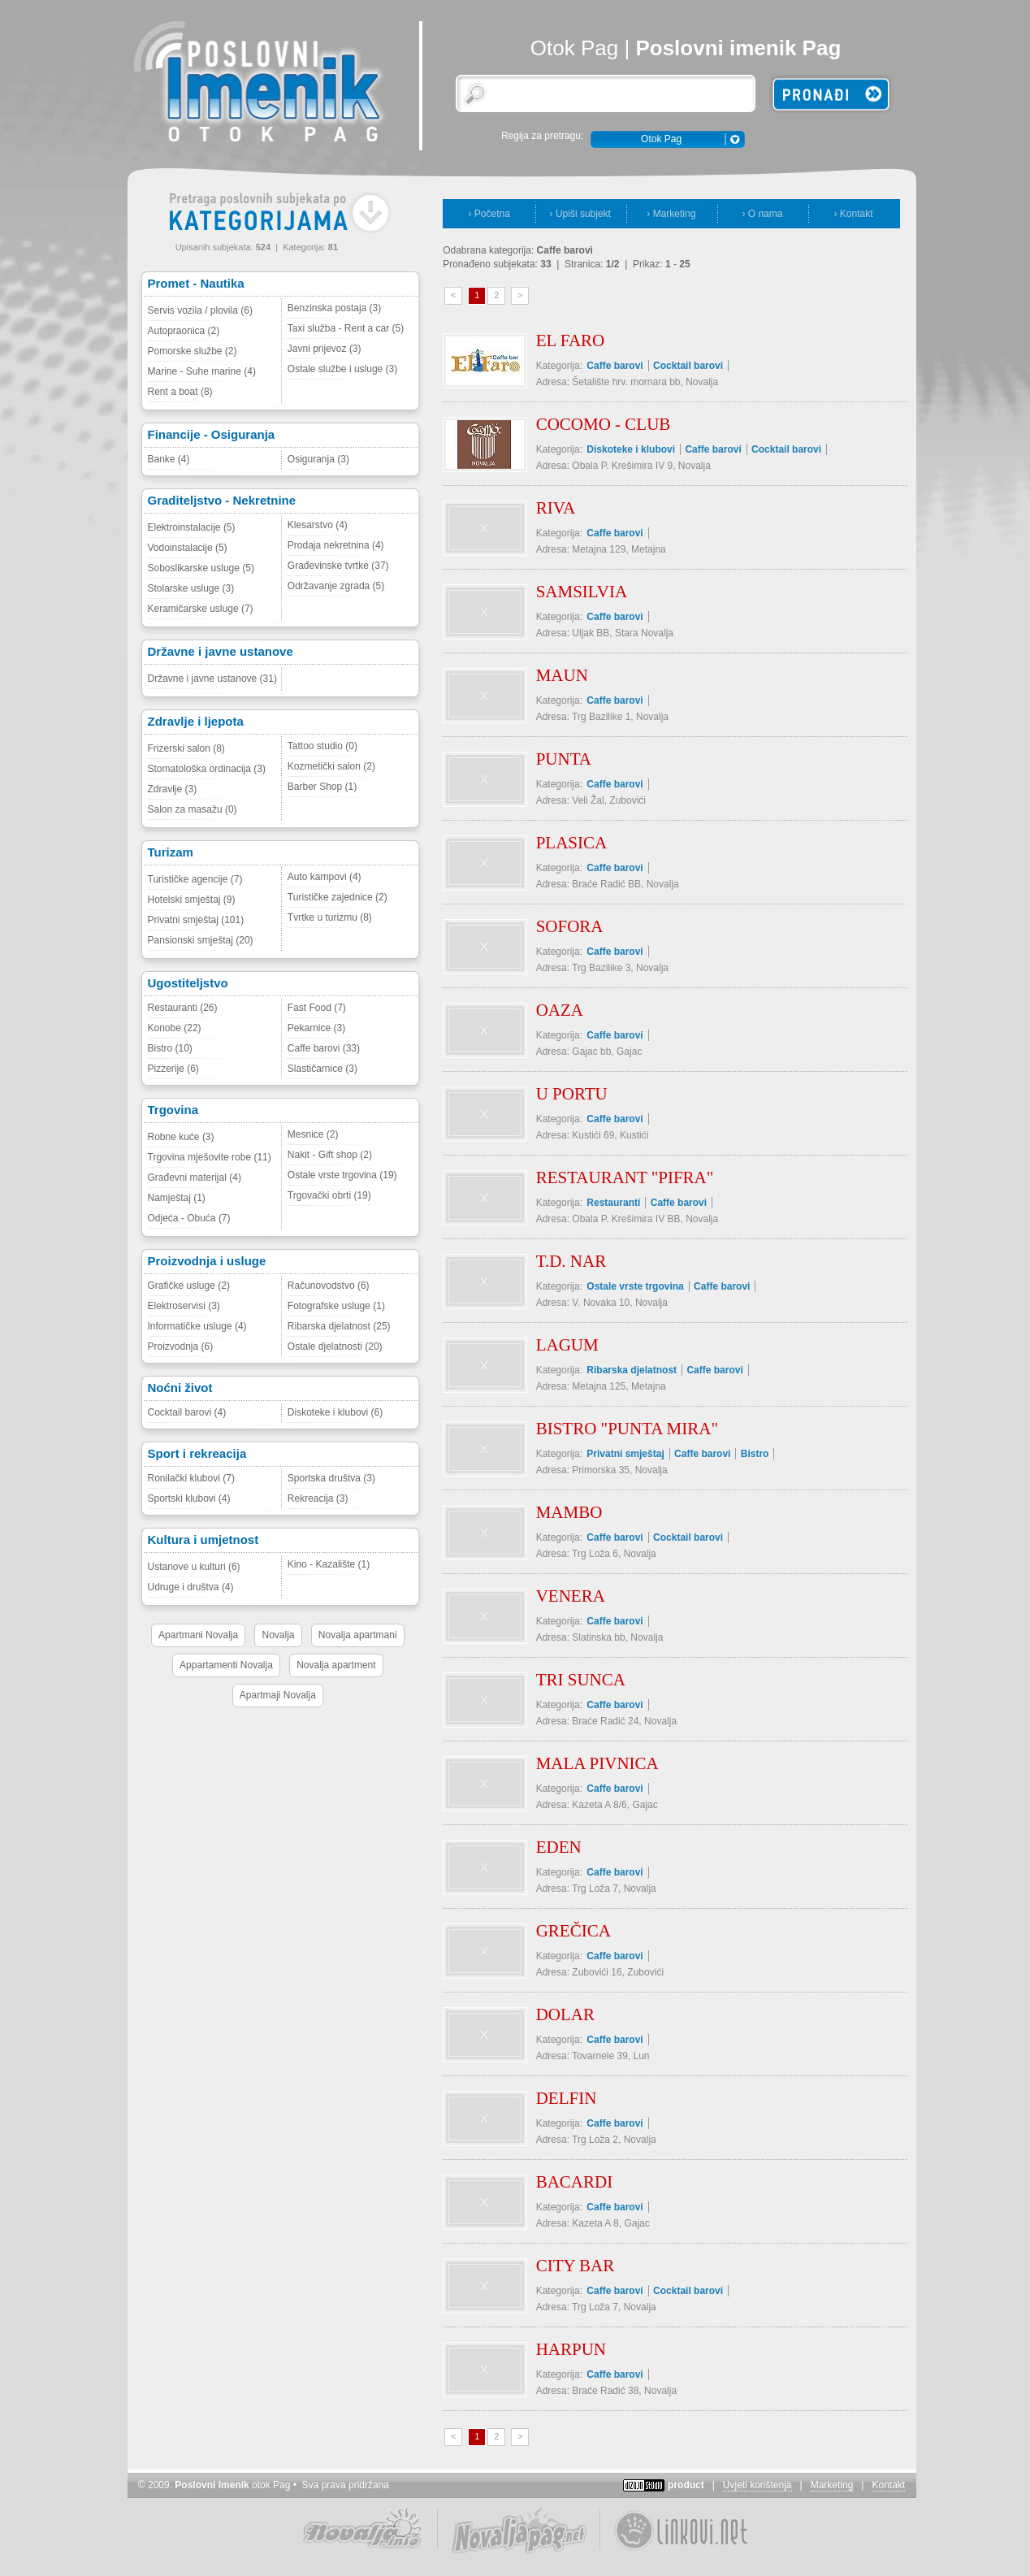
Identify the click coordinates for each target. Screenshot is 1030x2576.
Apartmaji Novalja (278, 1695)
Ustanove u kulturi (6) (194, 1566)
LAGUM (567, 1345)
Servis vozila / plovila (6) (200, 310)
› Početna (489, 213)
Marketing (832, 2485)
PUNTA (563, 759)
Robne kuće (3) (181, 1137)
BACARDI (574, 2182)
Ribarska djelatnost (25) (339, 1326)
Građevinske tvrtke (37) (338, 565)
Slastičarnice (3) (322, 1068)
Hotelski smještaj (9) (192, 899)
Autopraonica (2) (184, 330)
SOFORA (570, 926)
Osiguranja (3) (318, 459)
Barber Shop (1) (322, 786)
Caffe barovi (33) (324, 1048)
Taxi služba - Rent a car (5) (346, 328)
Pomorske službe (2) (192, 351)
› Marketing (671, 213)
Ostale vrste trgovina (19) (342, 1175)
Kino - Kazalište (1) (329, 1564)
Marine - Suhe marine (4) (202, 371)
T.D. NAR (571, 1261)
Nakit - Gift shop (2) (330, 1154)
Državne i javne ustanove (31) (212, 678)
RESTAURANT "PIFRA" (625, 1177)
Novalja (278, 1635)
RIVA (556, 508)
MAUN (562, 675)
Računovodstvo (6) (329, 1285)
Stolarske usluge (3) (191, 588)
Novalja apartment (335, 1665)
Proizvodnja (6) (181, 1346)
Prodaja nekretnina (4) (336, 545)
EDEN (559, 1847)
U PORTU (572, 1094)
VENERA (570, 1596)
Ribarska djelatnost (631, 1370)
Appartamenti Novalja (226, 1665)
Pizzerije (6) (173, 1068)
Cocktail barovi (688, 365)
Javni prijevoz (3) (324, 348)
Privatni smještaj (625, 1453)
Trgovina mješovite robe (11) (209, 1157)
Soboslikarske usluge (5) (201, 568)
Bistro (755, 1453)
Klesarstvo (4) (318, 525)
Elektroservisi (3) (184, 1306)
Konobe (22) (174, 1028)
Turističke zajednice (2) (337, 897)
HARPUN (571, 2349)
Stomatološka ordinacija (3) (207, 768)
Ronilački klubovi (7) (191, 1478)
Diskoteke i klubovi (630, 449)
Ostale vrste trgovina (634, 1286)
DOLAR (565, 2014)
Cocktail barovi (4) (187, 1412)
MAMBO (569, 1512)
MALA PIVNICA (597, 1763)
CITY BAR (575, 2265)
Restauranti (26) (183, 1007)
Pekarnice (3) (316, 1028)
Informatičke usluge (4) (197, 1326)
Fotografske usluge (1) (336, 1306)
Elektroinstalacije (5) (192, 527)
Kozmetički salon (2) (331, 766)
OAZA (559, 1010)
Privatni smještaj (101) (196, 920)
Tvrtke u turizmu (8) (330, 917)
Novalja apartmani (357, 1635)
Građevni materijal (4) (194, 1177)
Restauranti (613, 1202)
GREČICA (573, 1931)
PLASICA (572, 842)
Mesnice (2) (313, 1134)
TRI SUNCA (580, 1679)
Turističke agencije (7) (195, 879)
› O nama (762, 213)
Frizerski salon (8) (186, 748)
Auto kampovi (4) (324, 877)
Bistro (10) (170, 1048)
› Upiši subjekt (580, 213)
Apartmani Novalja (198, 1635)
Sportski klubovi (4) (189, 1498)
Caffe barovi (614, 365)
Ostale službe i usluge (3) (342, 369)
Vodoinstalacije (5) (187, 547)
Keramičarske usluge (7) (200, 608)
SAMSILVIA (581, 591)
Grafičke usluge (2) (189, 1285)
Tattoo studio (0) (322, 746)
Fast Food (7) (317, 1007)
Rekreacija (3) (318, 1498)
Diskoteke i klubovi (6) (335, 1412)
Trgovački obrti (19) (329, 1195)
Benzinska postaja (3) (334, 308)
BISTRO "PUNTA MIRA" (627, 1428)
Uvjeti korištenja (757, 2485)
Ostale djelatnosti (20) (335, 1346)
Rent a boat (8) (180, 391)
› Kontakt (852, 213)
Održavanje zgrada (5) (336, 586)
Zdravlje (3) (172, 789)
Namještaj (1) (177, 1197)
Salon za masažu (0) (192, 809)
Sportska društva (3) (331, 1478)
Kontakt (888, 2485)
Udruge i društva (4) (191, 1587)
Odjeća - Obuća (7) (189, 1218)
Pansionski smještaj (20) (200, 940)
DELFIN (566, 2098)
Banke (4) (169, 459)
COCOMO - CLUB (603, 424)
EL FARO (570, 340)
